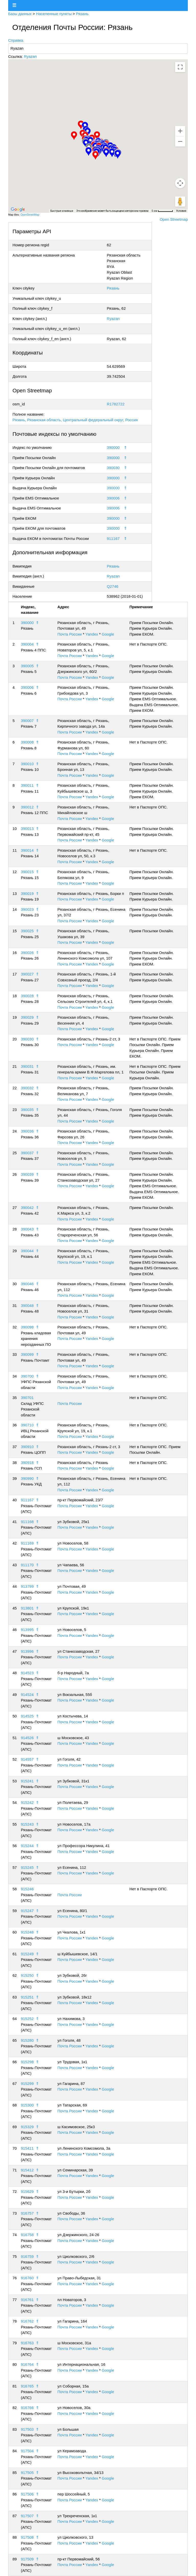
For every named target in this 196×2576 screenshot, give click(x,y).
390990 (27, 1478)
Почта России (69, 634)
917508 (27, 2537)
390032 (27, 1088)
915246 (27, 1889)
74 (15, 2235)
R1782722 (116, 404)
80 (15, 2364)
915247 (27, 1910)
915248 (27, 1932)
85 (15, 2472)
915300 (27, 2105)
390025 (27, 931)
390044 (27, 1251)
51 (15, 1738)
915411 (27, 2148)
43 (15, 1565)
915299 (27, 2083)
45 (15, 1608)
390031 (27, 1066)
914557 (27, 1759)
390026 (27, 952)
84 (15, 2451)
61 (15, 1954)
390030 (113, 467)
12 (15, 872)
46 (15, 1629)
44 (15, 1586)
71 (15, 2170)
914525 (27, 1716)
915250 (27, 1975)
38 (15, 1462)
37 (15, 1447)
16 (15, 952)
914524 (27, 1694)
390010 (27, 764)
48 (15, 1673)
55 (15, 1824)
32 (15, 1327)
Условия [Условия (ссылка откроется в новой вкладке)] (181, 210)
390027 (27, 974)
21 (15, 1066)
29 (15, 1251)
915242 (27, 1802)
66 (15, 2062)
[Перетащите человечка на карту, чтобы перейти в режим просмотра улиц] (180, 201)
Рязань (113, 288)
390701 (27, 1397)
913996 (27, 1651)
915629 (27, 2191)
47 (15, 1651)
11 (15, 850)
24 (15, 1131)
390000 (113, 447)
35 (15, 1397)
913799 (27, 1586)
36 (15, 1425)
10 (15, 828)
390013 (27, 828)
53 (15, 1781)
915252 (27, 2018)
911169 (27, 1543)
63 (15, 1997)
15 (15, 931)
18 (15, 996)
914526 (27, 1738)
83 (15, 2429)
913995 (27, 1629)
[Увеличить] (180, 131)
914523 (27, 1673)
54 (15, 1802)
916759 (27, 2256)
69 (15, 2127)
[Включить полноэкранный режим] (180, 67)
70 (15, 2148)
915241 (27, 1781)
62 (15, 1975)
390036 (27, 1131)
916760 (27, 2278)
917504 (27, 2451)
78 (15, 2321)
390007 (27, 720)
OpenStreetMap (29, 214)
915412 (27, 2170)
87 (15, 2516)
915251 (27, 1997)
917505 (27, 2472)
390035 (27, 1109)
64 (15, 2018)
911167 (113, 538)
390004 (27, 644)
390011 (27, 785)
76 (15, 2278)
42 (15, 1543)
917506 (27, 2494)
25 (15, 1153)
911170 (27, 1565)
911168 (27, 1521)
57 (15, 1867)
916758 (27, 2235)
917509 (27, 2559)
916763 (27, 2343)
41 (15, 1521)
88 (15, 2537)
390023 (27, 909)
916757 (27, 2213)
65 (15, 2040)
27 (15, 1207)
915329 (27, 2127)
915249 (27, 1954)
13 (15, 893)
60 (15, 1932)
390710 (27, 1425)
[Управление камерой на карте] (180, 183)
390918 (27, 1462)
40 (15, 1500)
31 (15, 1305)
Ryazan (30, 56)
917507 (27, 2516)
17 (15, 974)
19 (15, 1017)
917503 (27, 2429)
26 (15, 1174)
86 (15, 2494)
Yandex (91, 634)
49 (15, 1694)
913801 (27, 1608)
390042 (27, 1207)
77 (15, 2299)
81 (15, 2386)
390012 (27, 807)
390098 (27, 1327)
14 (15, 909)
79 (15, 2343)
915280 (27, 2040)
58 (15, 1889)
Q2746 (112, 586)
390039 (27, 1174)
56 (15, 1846)
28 (15, 1229)
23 (15, 1109)
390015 (27, 872)
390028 (27, 996)
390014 (27, 850)
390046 (27, 1284)
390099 (27, 1354)
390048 (27, 1305)
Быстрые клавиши (61, 210)
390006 (113, 498)
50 (15, 1716)
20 (15, 1039)
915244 (27, 1846)
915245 (27, 1867)
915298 (27, 2062)
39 (15, 1478)
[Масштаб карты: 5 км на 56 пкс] (162, 211)
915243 (27, 1824)
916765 (27, 2386)
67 (15, 2083)
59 (15, 1910)
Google (108, 634)
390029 (27, 1017)
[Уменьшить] (180, 141)
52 (15, 1759)
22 (15, 1088)
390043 (27, 1229)
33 (15, 1354)
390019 (27, 893)
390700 (27, 1376)
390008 (27, 742)
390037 (27, 1153)
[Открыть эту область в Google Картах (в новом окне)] (17, 209)
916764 (27, 2364)
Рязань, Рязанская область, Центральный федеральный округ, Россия (75, 420)
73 (15, 2213)
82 (15, 2407)
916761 (27, 2299)
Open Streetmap (174, 219)
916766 (27, 2407)
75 (15, 2256)
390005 (27, 666)
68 (15, 2105)
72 (15, 2191)
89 (15, 2559)
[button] (74, 136)
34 (15, 1376)
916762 (27, 2321)
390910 (27, 1447)
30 (15, 1284)
